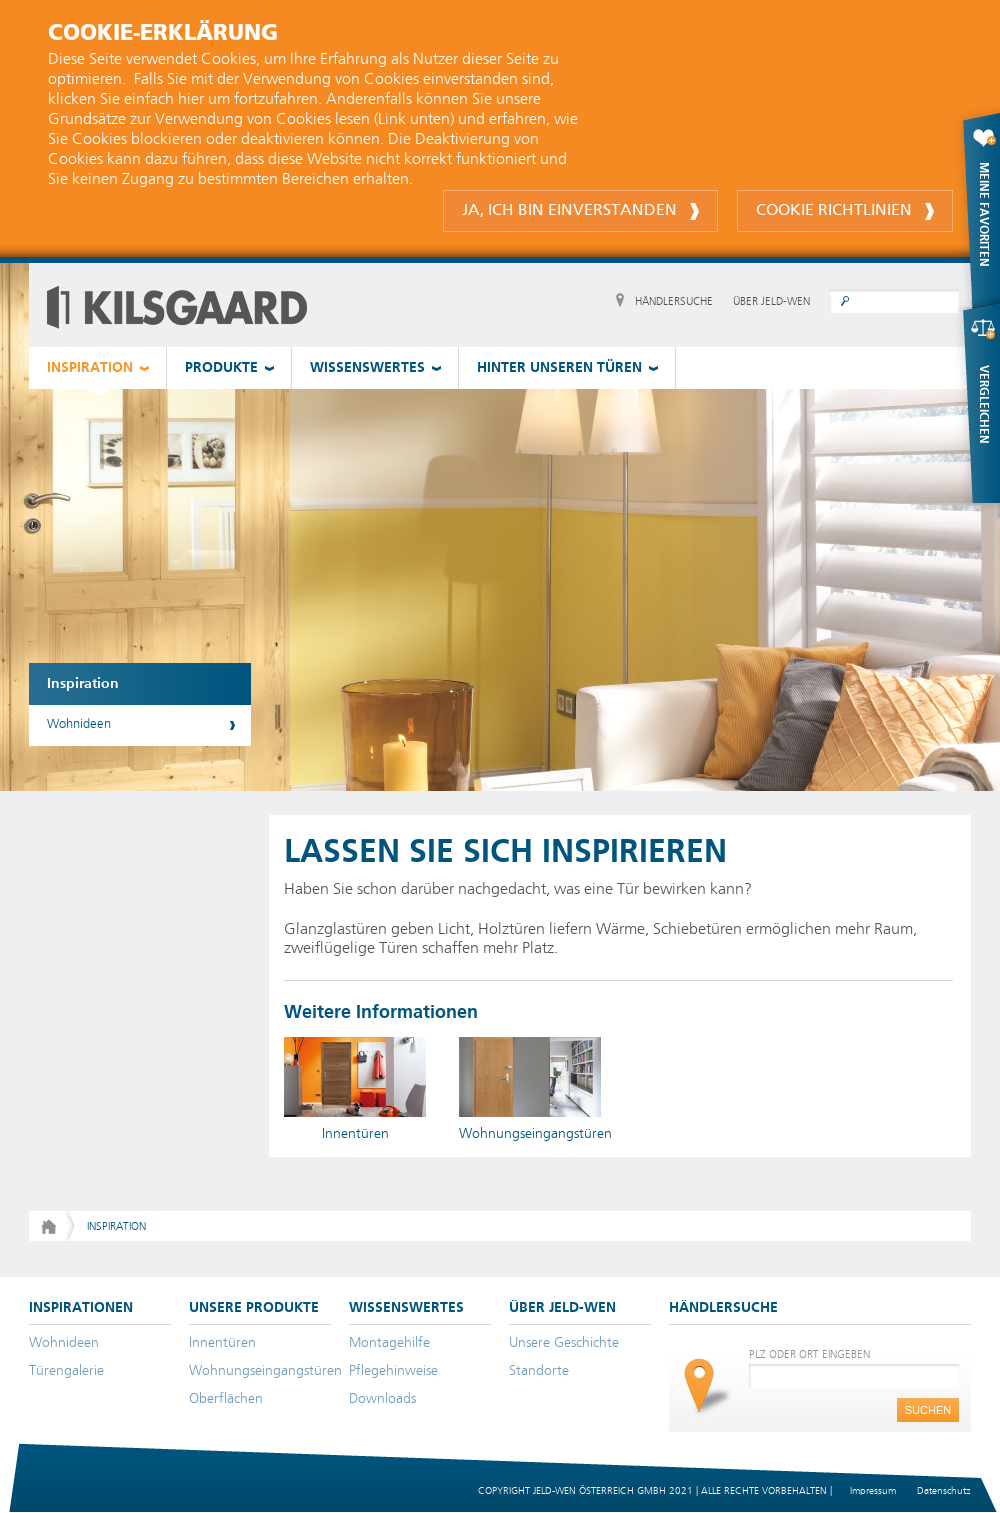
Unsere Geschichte (564, 1343)
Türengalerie (66, 1371)
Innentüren (222, 1343)
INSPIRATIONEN (81, 1308)
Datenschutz (943, 1491)
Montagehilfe (389, 1343)
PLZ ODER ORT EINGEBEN (809, 1354)
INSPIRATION (90, 368)
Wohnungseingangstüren (265, 1371)
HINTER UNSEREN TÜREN (559, 368)
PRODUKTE (221, 368)
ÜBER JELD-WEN (771, 301)
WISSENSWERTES (367, 368)
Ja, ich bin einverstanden (580, 211)
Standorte (539, 1371)
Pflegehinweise (393, 1371)
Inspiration (83, 684)
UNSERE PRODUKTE (254, 1308)
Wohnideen (79, 724)
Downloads (382, 1399)
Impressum (873, 1491)
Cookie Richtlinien (845, 211)
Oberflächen (226, 1399)
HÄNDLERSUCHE (674, 301)
